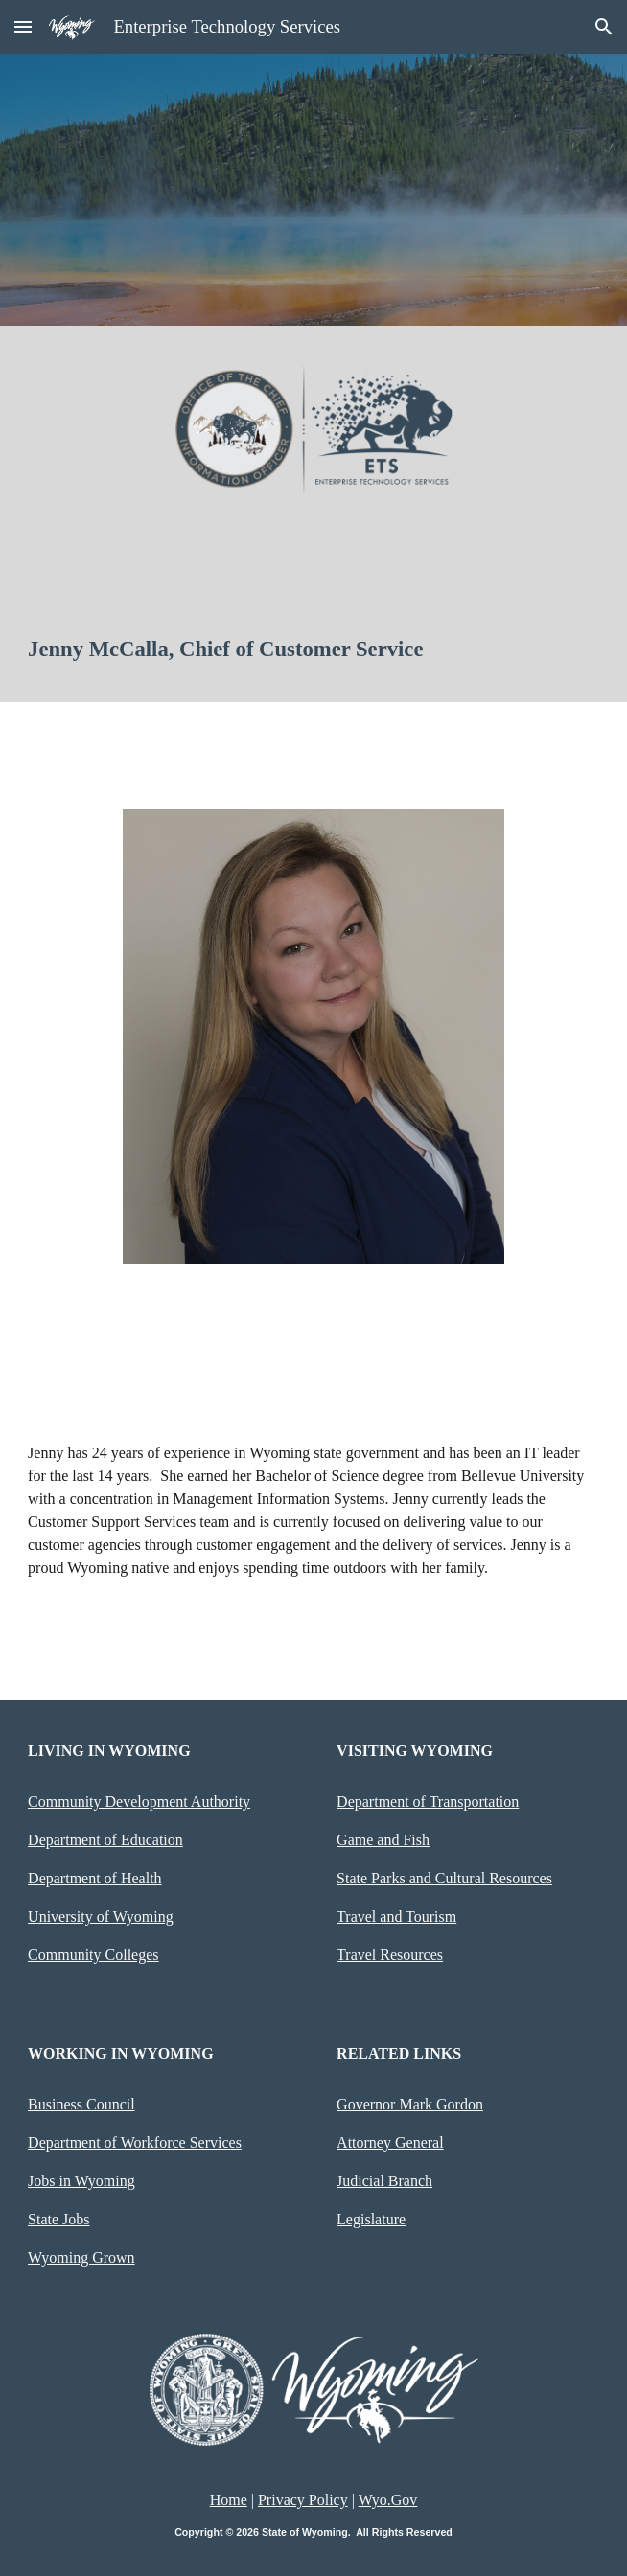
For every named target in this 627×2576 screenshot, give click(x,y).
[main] (313, 649)
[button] (23, 26)
